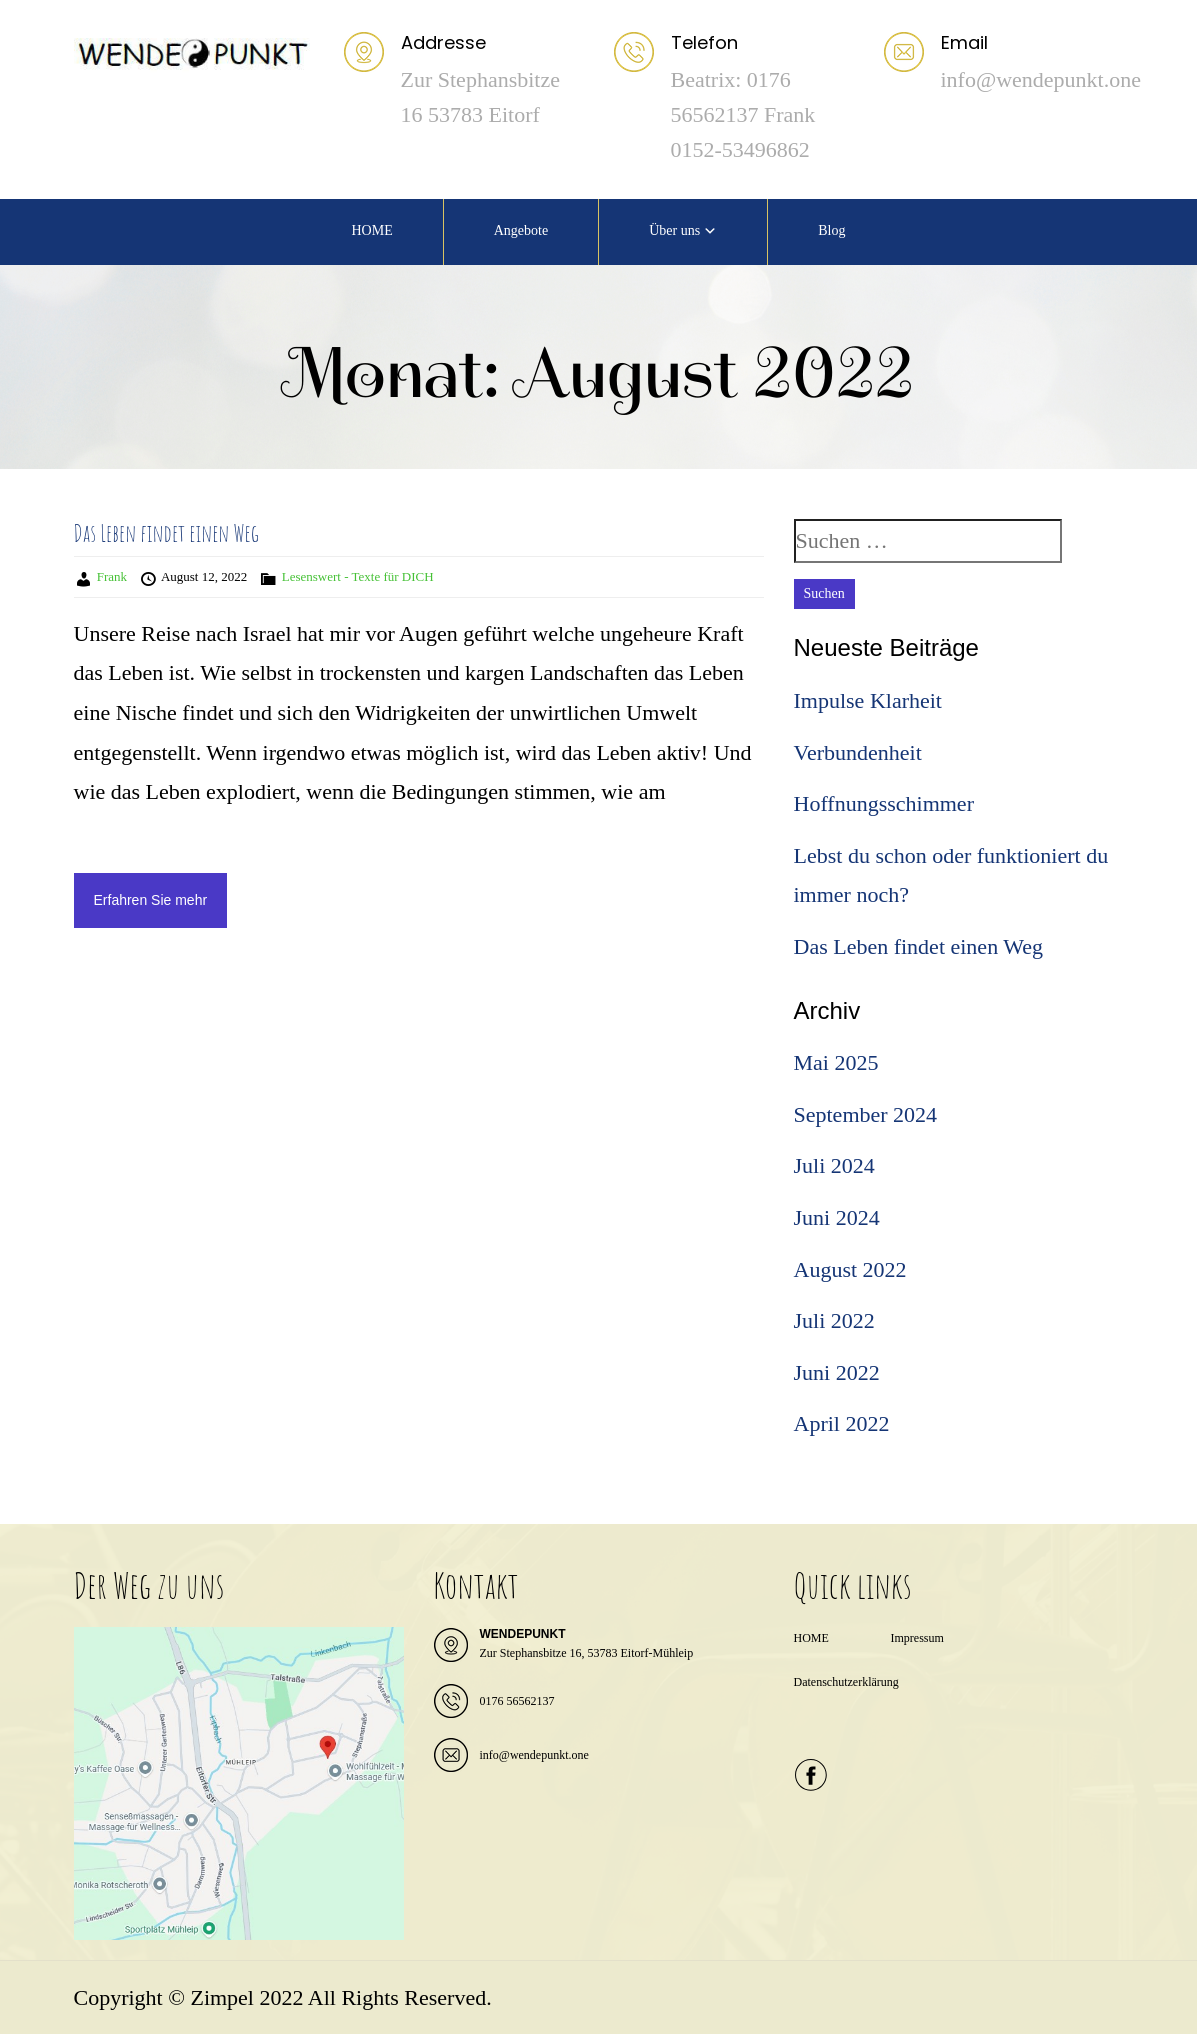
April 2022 (842, 1423)
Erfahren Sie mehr (151, 900)
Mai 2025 (836, 1062)
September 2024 (866, 1114)
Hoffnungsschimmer (884, 803)
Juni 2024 (837, 1217)
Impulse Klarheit (868, 700)
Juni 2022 (837, 1372)
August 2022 (850, 1269)
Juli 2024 (834, 1165)
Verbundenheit (858, 752)
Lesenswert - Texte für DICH (358, 576)
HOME (371, 230)
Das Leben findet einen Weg (166, 533)
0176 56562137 (517, 1701)
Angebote (521, 230)
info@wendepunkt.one (534, 1755)
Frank (112, 576)
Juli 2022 (834, 1320)
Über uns (674, 230)
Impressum (916, 1638)
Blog (831, 230)
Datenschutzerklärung (846, 1682)
